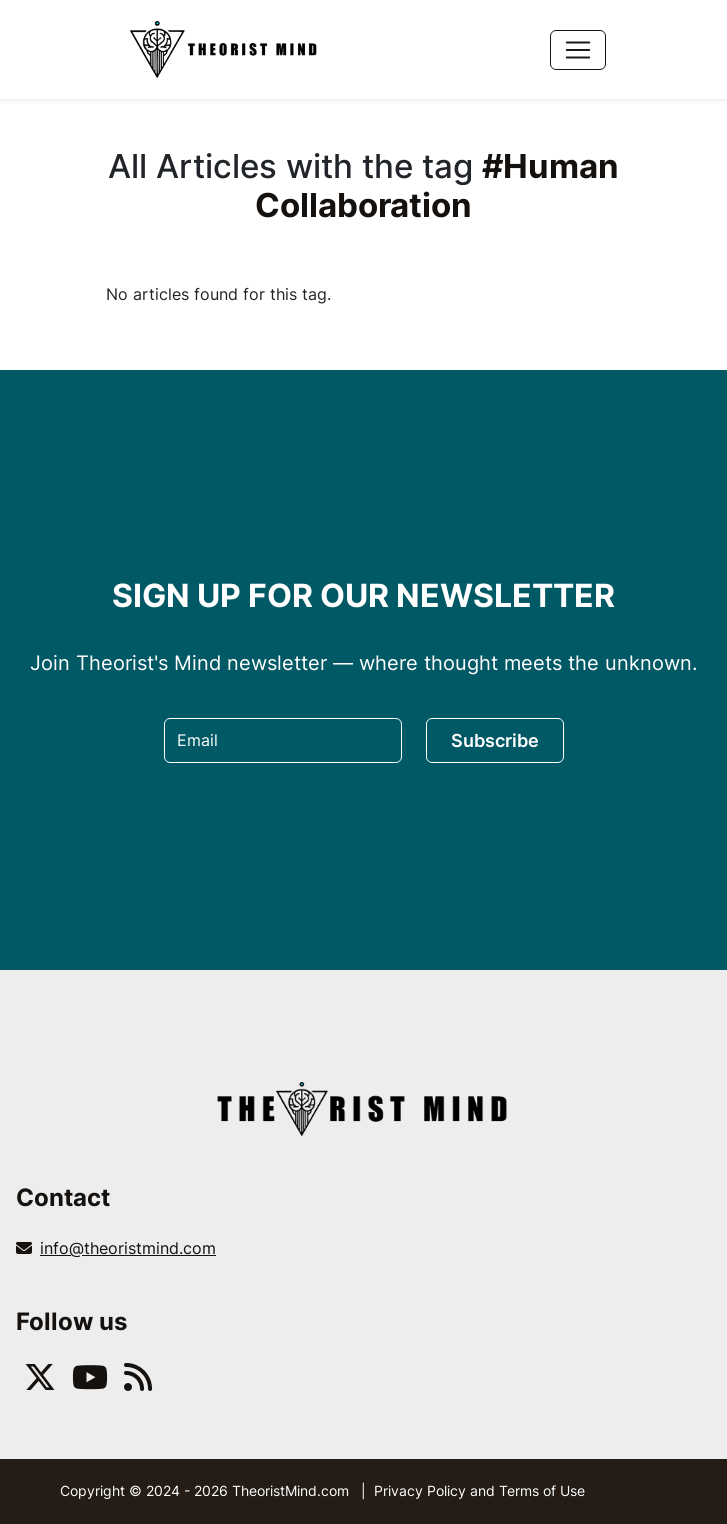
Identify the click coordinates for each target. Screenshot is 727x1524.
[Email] (283, 740)
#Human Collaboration (437, 185)
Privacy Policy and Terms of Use (479, 1490)
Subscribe (495, 740)
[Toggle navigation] (578, 50)
